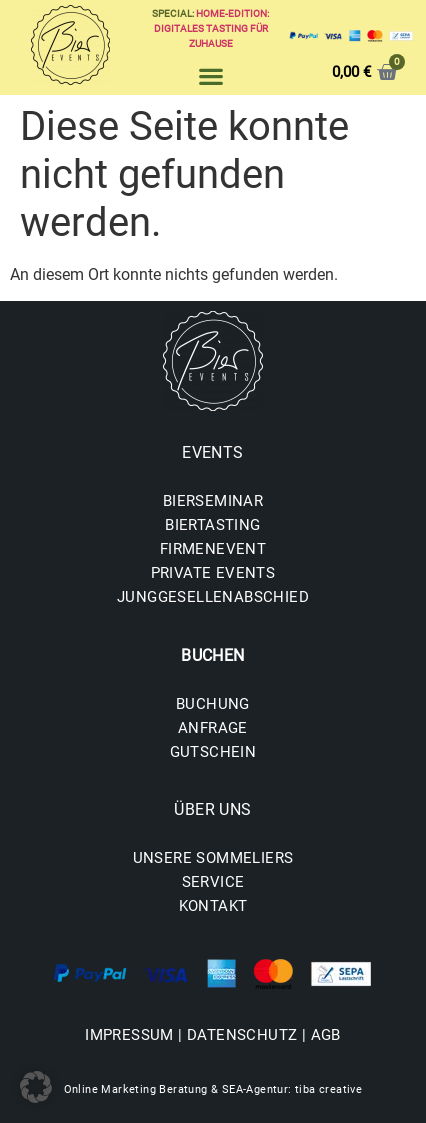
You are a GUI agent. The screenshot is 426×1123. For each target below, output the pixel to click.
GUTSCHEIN (213, 752)
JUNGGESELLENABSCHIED (213, 597)
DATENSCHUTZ (242, 1035)
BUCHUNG (213, 704)
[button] (210, 75)
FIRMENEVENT (213, 549)
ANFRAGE (213, 728)
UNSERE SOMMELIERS (213, 858)
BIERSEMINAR (213, 501)
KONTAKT (213, 906)
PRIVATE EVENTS (213, 573)
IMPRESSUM (129, 1035)
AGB (326, 1035)
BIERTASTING (212, 525)
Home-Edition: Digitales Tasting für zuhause (212, 28)
